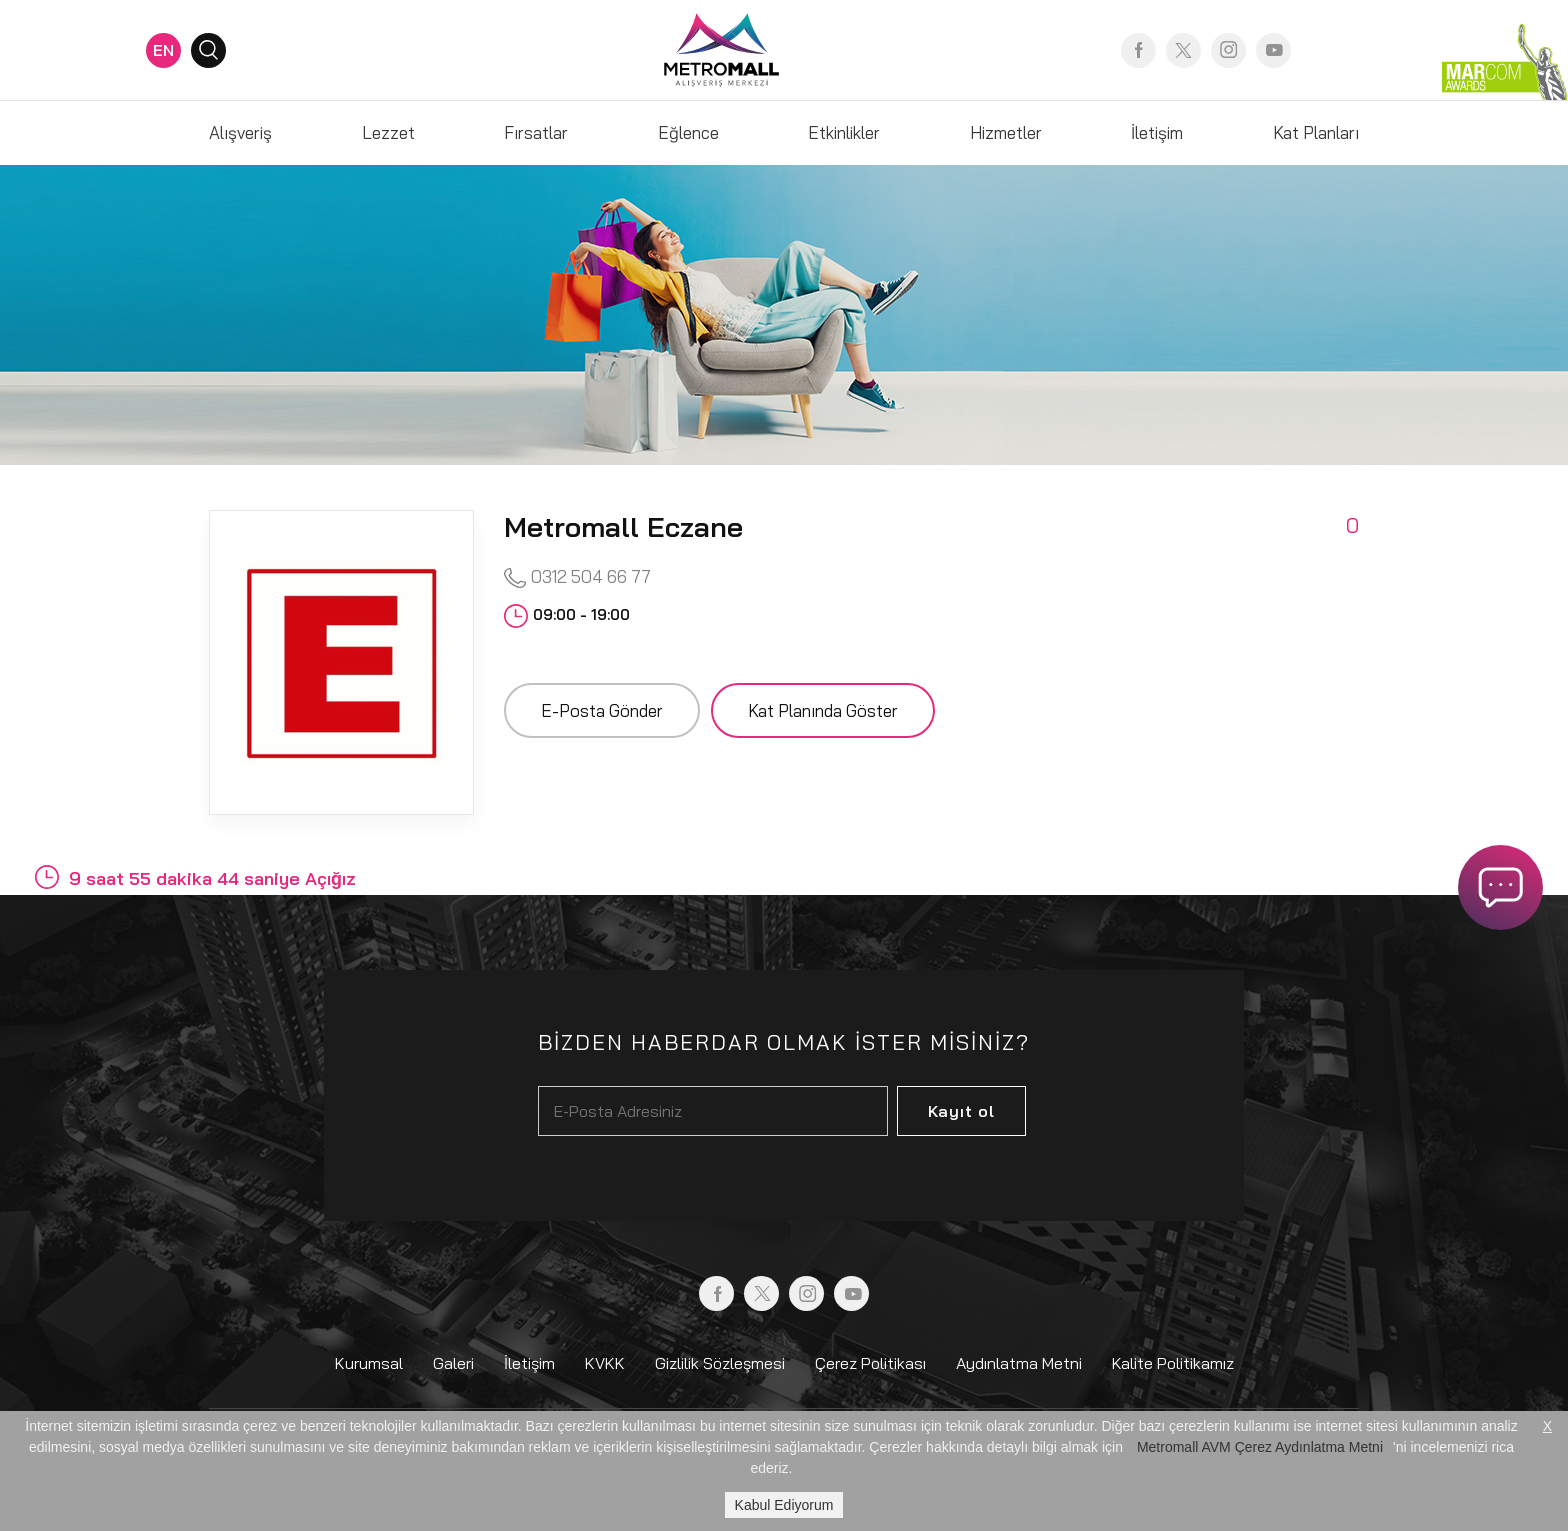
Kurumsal (369, 1363)
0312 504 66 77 (577, 577)
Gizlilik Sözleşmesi (720, 1363)
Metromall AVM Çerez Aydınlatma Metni (1260, 1447)
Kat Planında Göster (823, 710)
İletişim (1157, 132)
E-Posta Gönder (602, 710)
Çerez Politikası (870, 1363)
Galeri (453, 1363)
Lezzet (388, 132)
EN (163, 50)
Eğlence (688, 132)
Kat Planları (1316, 132)
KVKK (605, 1363)
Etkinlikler (844, 132)
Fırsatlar (536, 132)
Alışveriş (240, 132)
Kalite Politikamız (1173, 1363)
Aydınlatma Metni (1019, 1363)
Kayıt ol (961, 1111)
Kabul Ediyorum (784, 1505)
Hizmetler (1006, 132)
